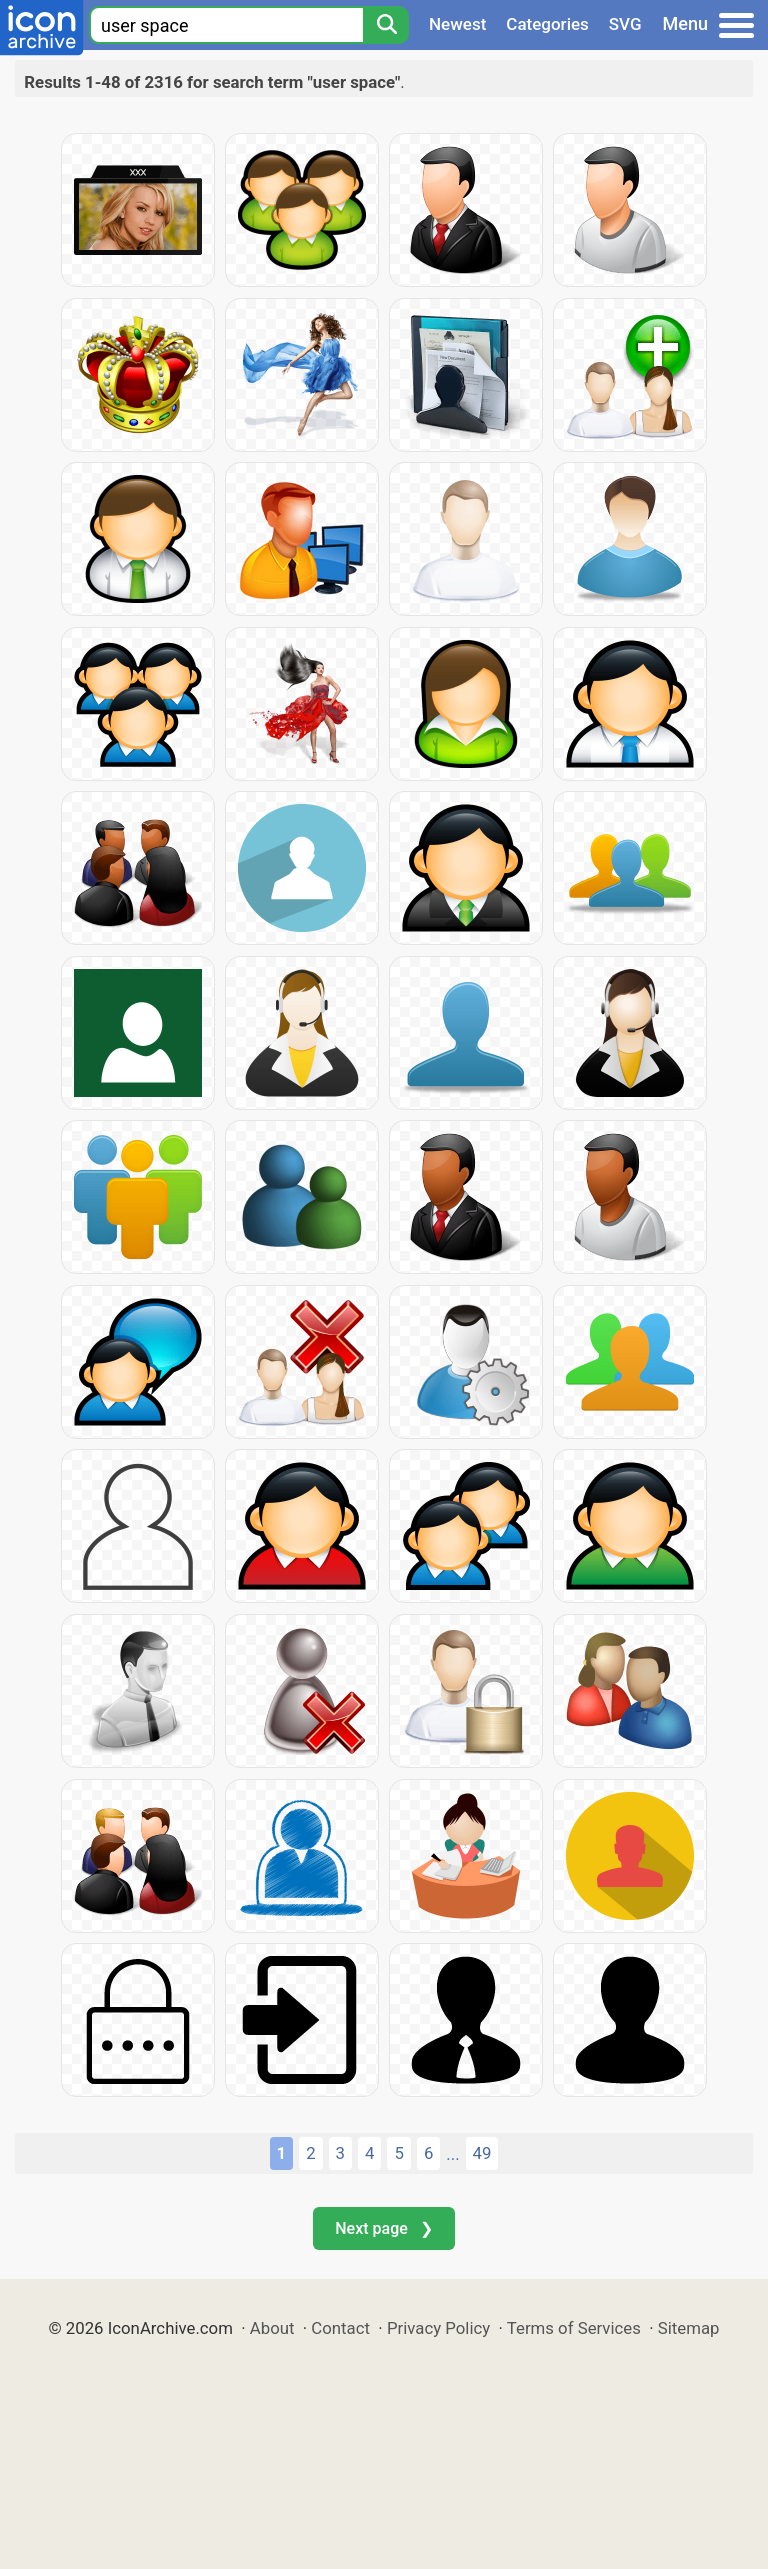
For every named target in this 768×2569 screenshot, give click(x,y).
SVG (625, 24)
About (272, 2328)
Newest (457, 24)
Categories (547, 24)
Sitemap (689, 2328)
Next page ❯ (383, 2228)
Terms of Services (574, 2328)
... (452, 2154)
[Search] (386, 25)
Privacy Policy (438, 2328)
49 (482, 2153)
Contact (340, 2328)
